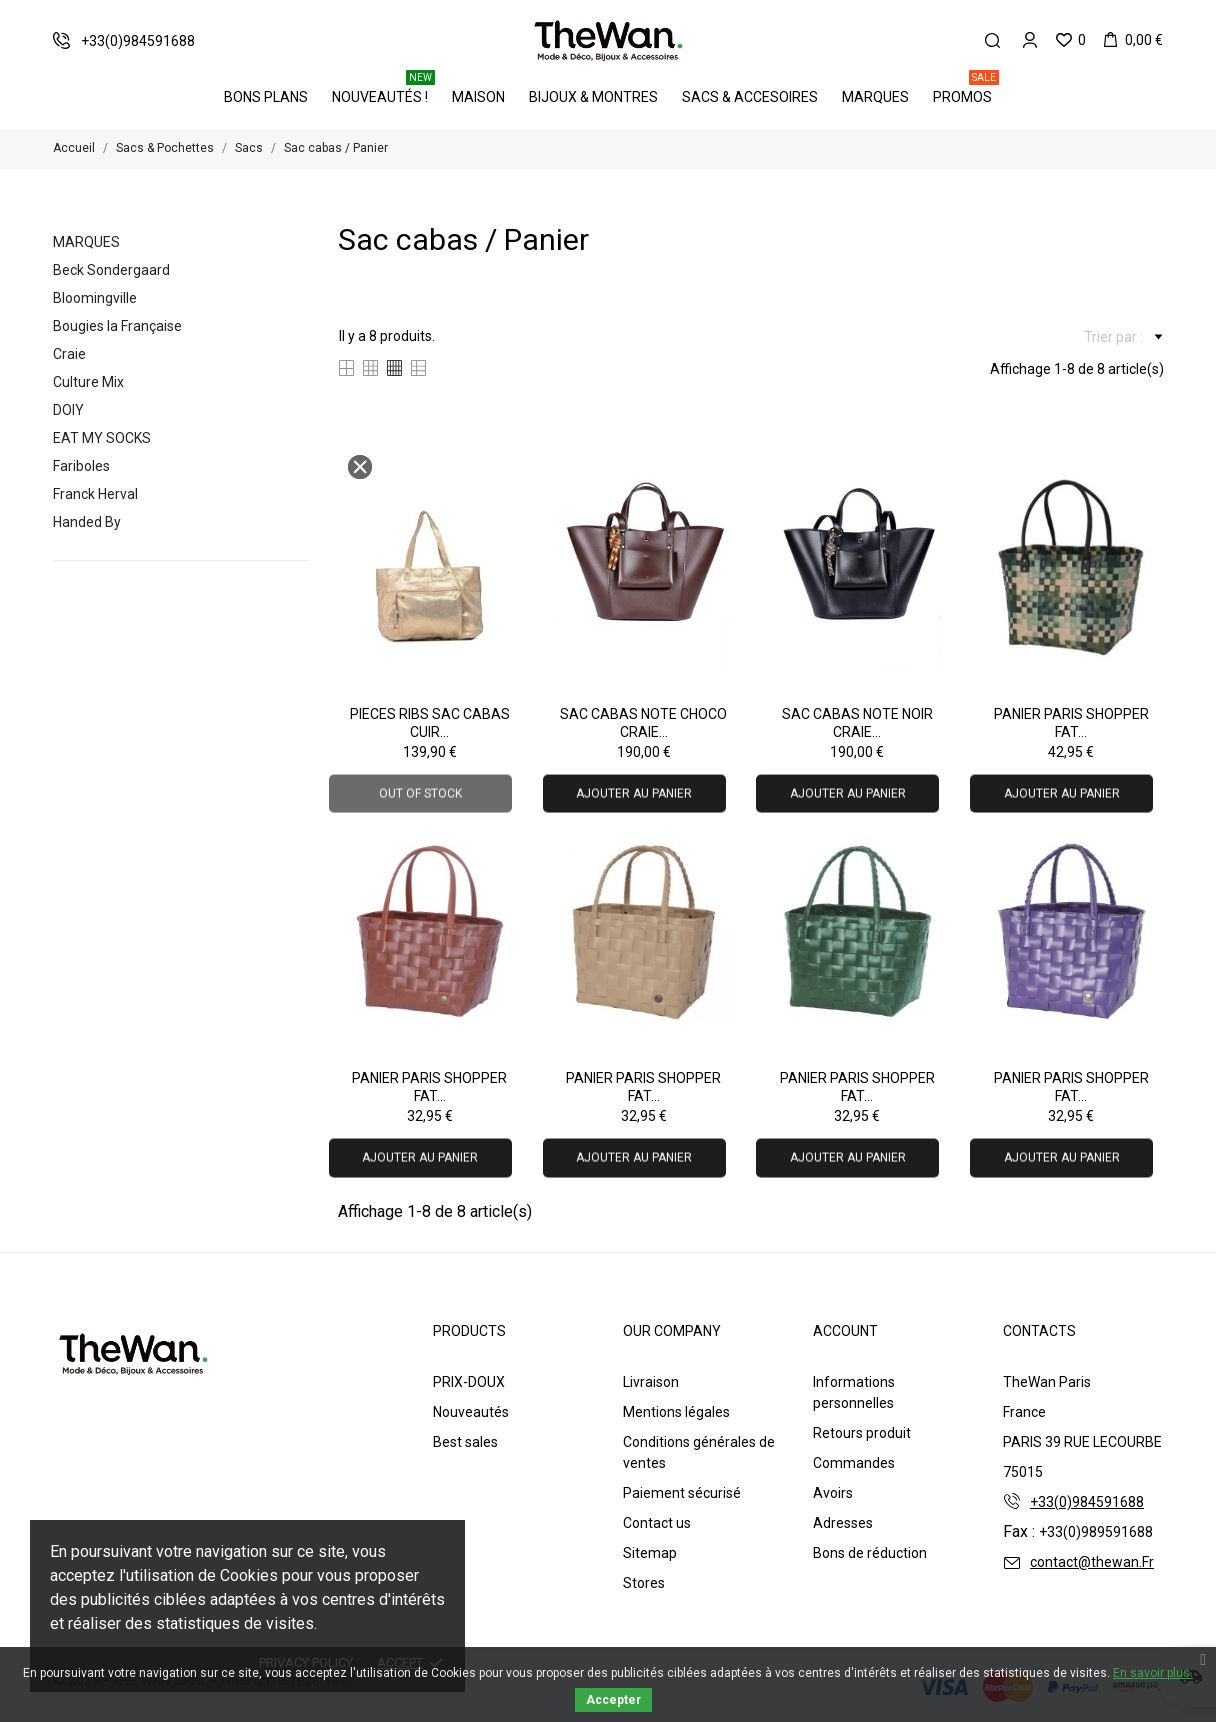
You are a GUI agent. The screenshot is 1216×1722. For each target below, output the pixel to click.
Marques (875, 97)
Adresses (843, 1523)
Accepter (613, 1700)
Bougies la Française (117, 326)
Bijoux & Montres (593, 97)
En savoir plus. (1153, 1673)
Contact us (657, 1523)
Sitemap (650, 1553)
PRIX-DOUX (469, 1382)
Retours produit (862, 1433)
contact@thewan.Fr (1092, 1562)
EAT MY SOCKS (102, 438)
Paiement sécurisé (682, 1493)
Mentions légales (676, 1412)
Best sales (465, 1442)
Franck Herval (95, 494)
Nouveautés (471, 1412)
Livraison (651, 1382)
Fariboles (81, 466)
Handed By (87, 522)
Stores (644, 1583)
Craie (69, 354)
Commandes (854, 1463)
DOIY (68, 410)
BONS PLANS (266, 97)
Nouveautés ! (383, 90)
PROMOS (966, 90)
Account (845, 1331)
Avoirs (833, 1493)
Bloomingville (95, 298)
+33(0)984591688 (1087, 1502)
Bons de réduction (870, 1553)
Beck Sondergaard (111, 270)
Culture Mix (88, 382)
